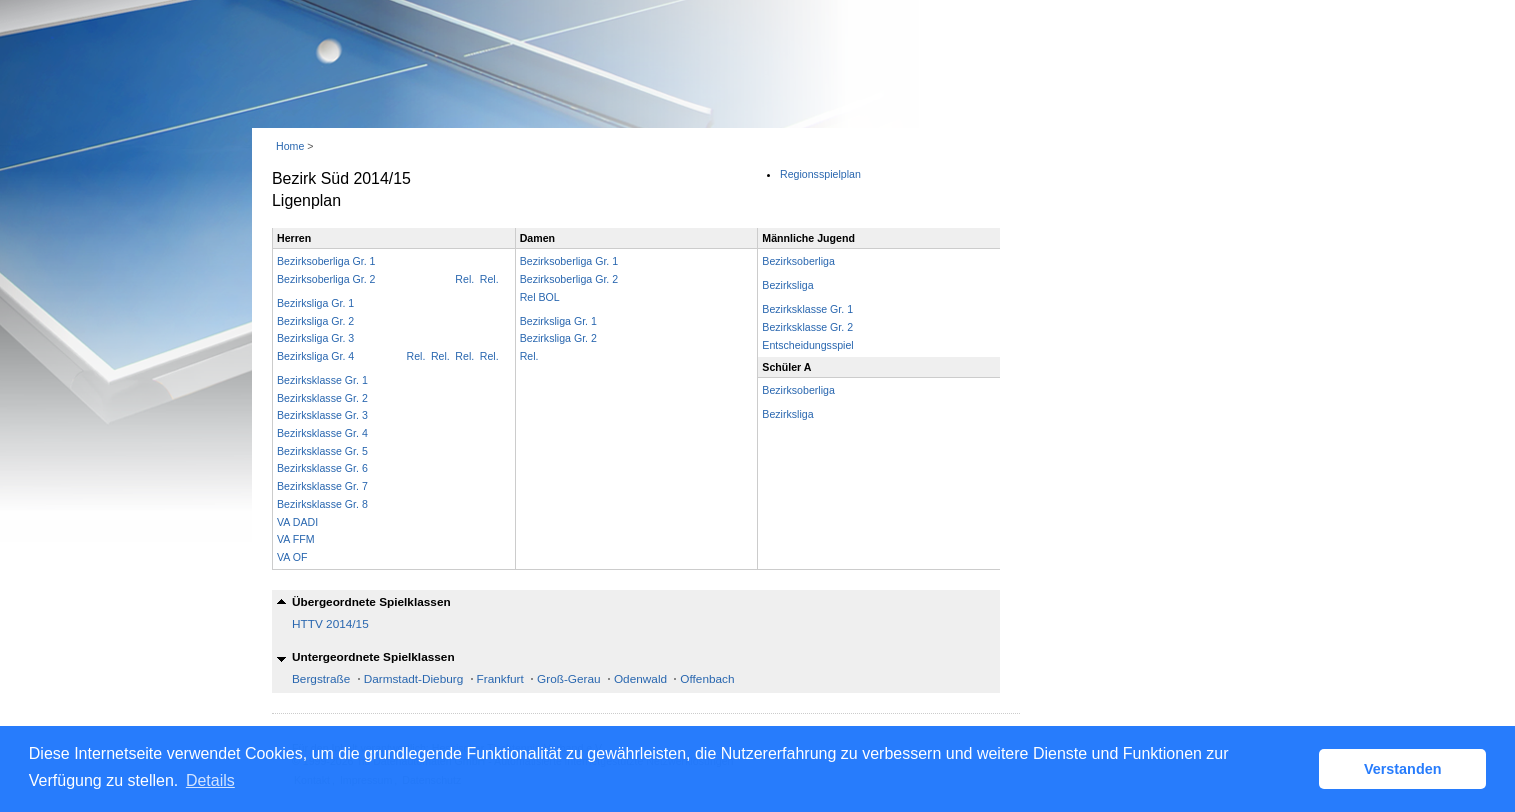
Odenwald (640, 679)
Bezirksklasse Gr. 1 (322, 380)
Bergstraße (321, 679)
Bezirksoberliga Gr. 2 (326, 279)
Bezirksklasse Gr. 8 (322, 504)
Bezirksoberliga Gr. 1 (326, 261)
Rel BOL (540, 297)
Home (290, 146)
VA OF (292, 557)
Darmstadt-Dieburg (414, 679)
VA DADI (297, 522)
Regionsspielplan (820, 174)
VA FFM (296, 539)
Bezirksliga (787, 285)
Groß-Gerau (569, 679)
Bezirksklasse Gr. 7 (322, 486)
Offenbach (707, 679)
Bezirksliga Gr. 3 (315, 338)
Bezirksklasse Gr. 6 (322, 468)
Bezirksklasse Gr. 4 (322, 433)
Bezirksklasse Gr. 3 (322, 415)
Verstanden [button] (1403, 769)
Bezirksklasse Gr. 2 (322, 398)
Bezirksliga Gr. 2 (315, 321)
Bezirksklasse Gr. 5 (322, 451)
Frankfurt (500, 679)
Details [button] (210, 780)
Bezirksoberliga (798, 261)
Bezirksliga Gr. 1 (315, 303)
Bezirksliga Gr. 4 (315, 356)
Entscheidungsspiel (807, 345)
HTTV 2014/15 (330, 624)
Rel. (489, 279)
